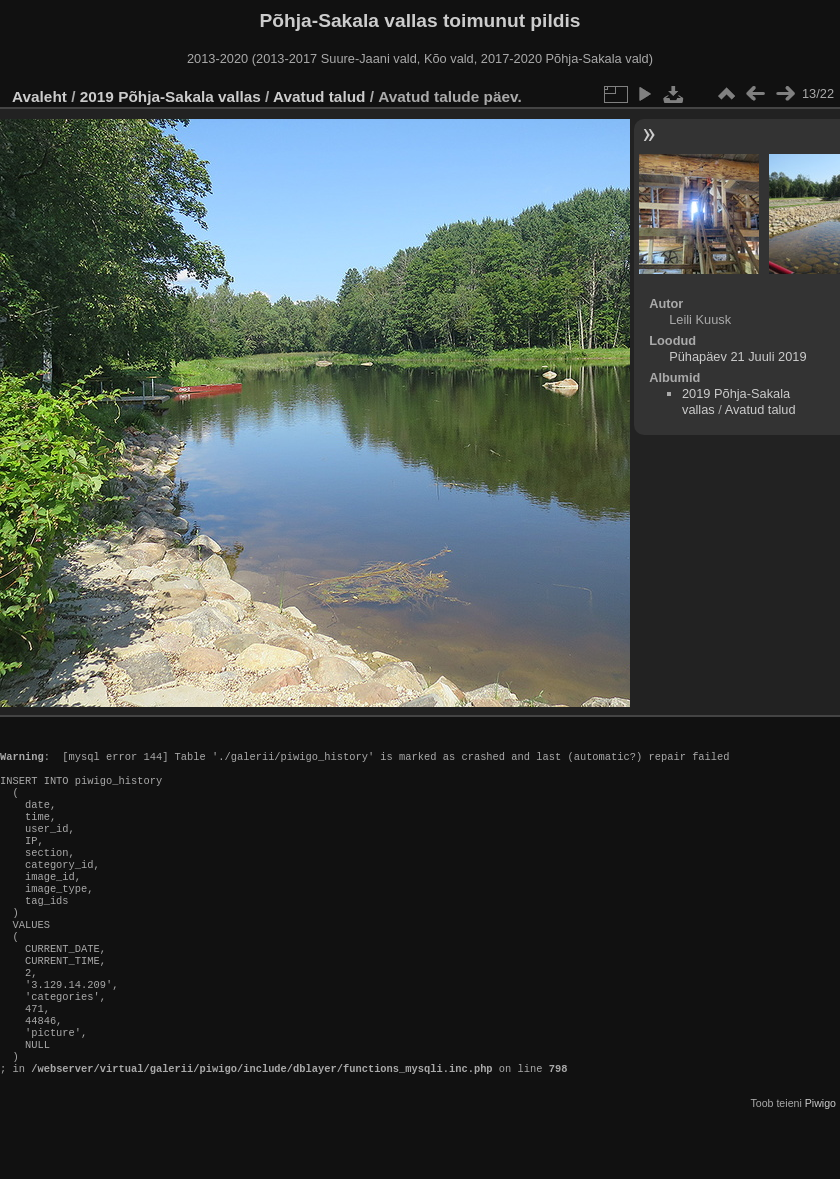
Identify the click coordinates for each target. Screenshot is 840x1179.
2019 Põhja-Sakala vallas (170, 96)
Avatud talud (319, 96)
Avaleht (39, 96)
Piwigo (820, 1163)
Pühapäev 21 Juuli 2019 (737, 356)
